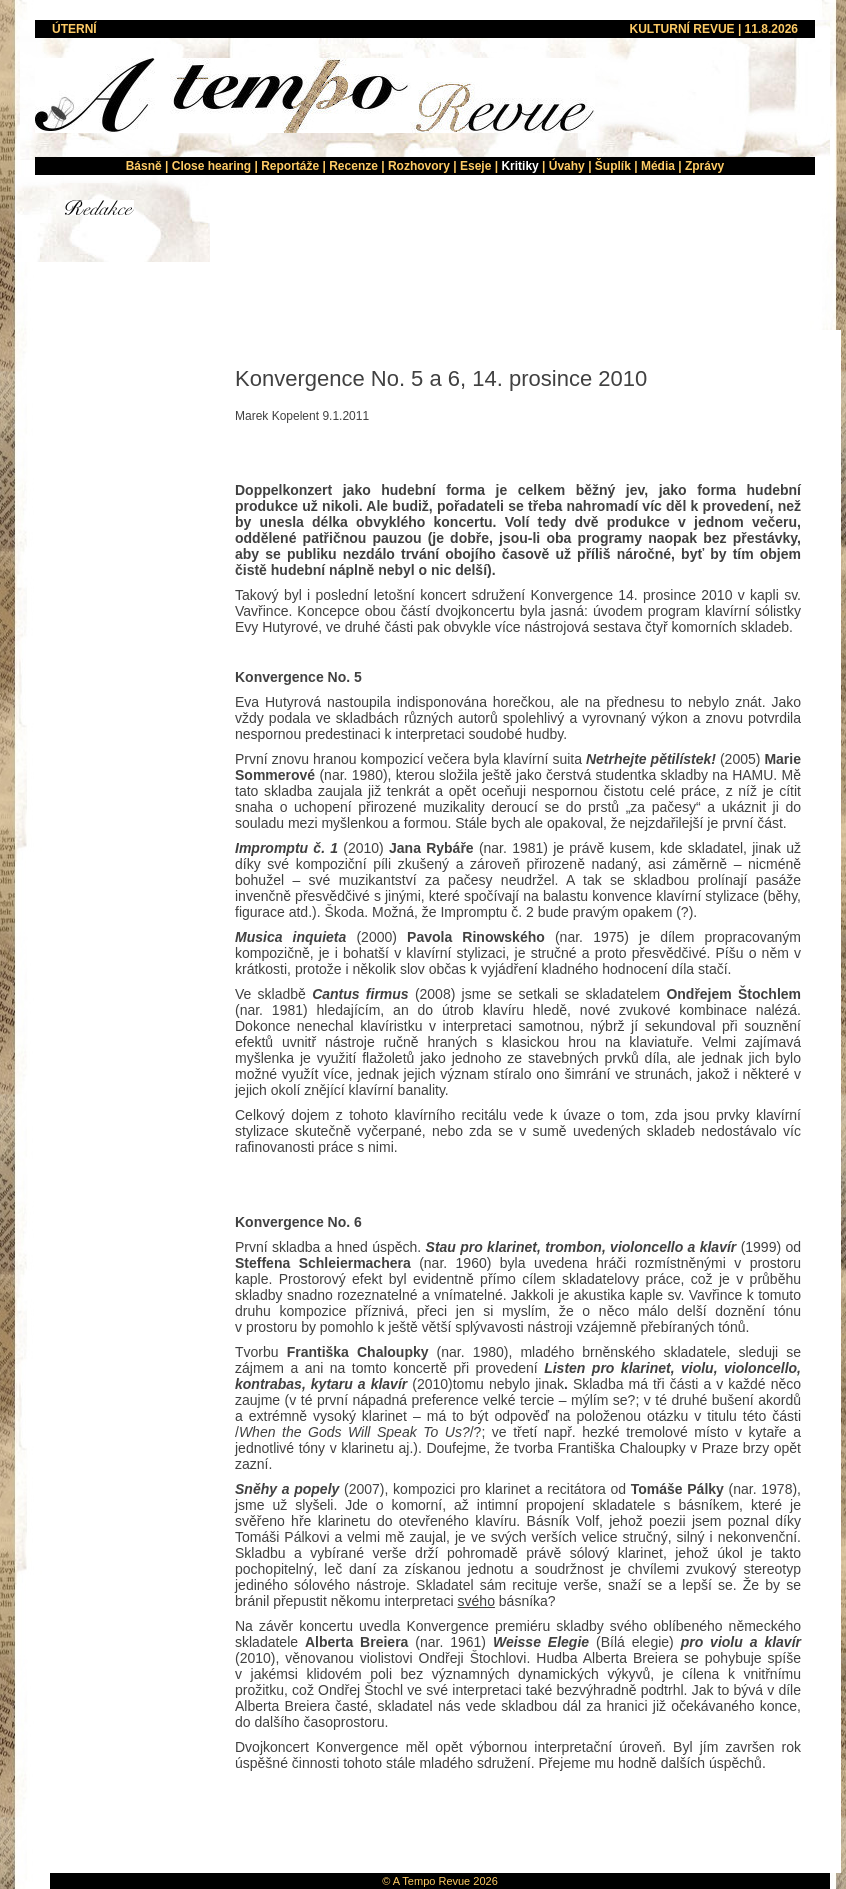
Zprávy (704, 166)
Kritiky (519, 166)
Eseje (475, 166)
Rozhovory (419, 166)
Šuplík (613, 166)
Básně (144, 166)
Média (658, 166)
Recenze (353, 166)
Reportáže (290, 166)
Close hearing (211, 166)
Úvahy (567, 166)
